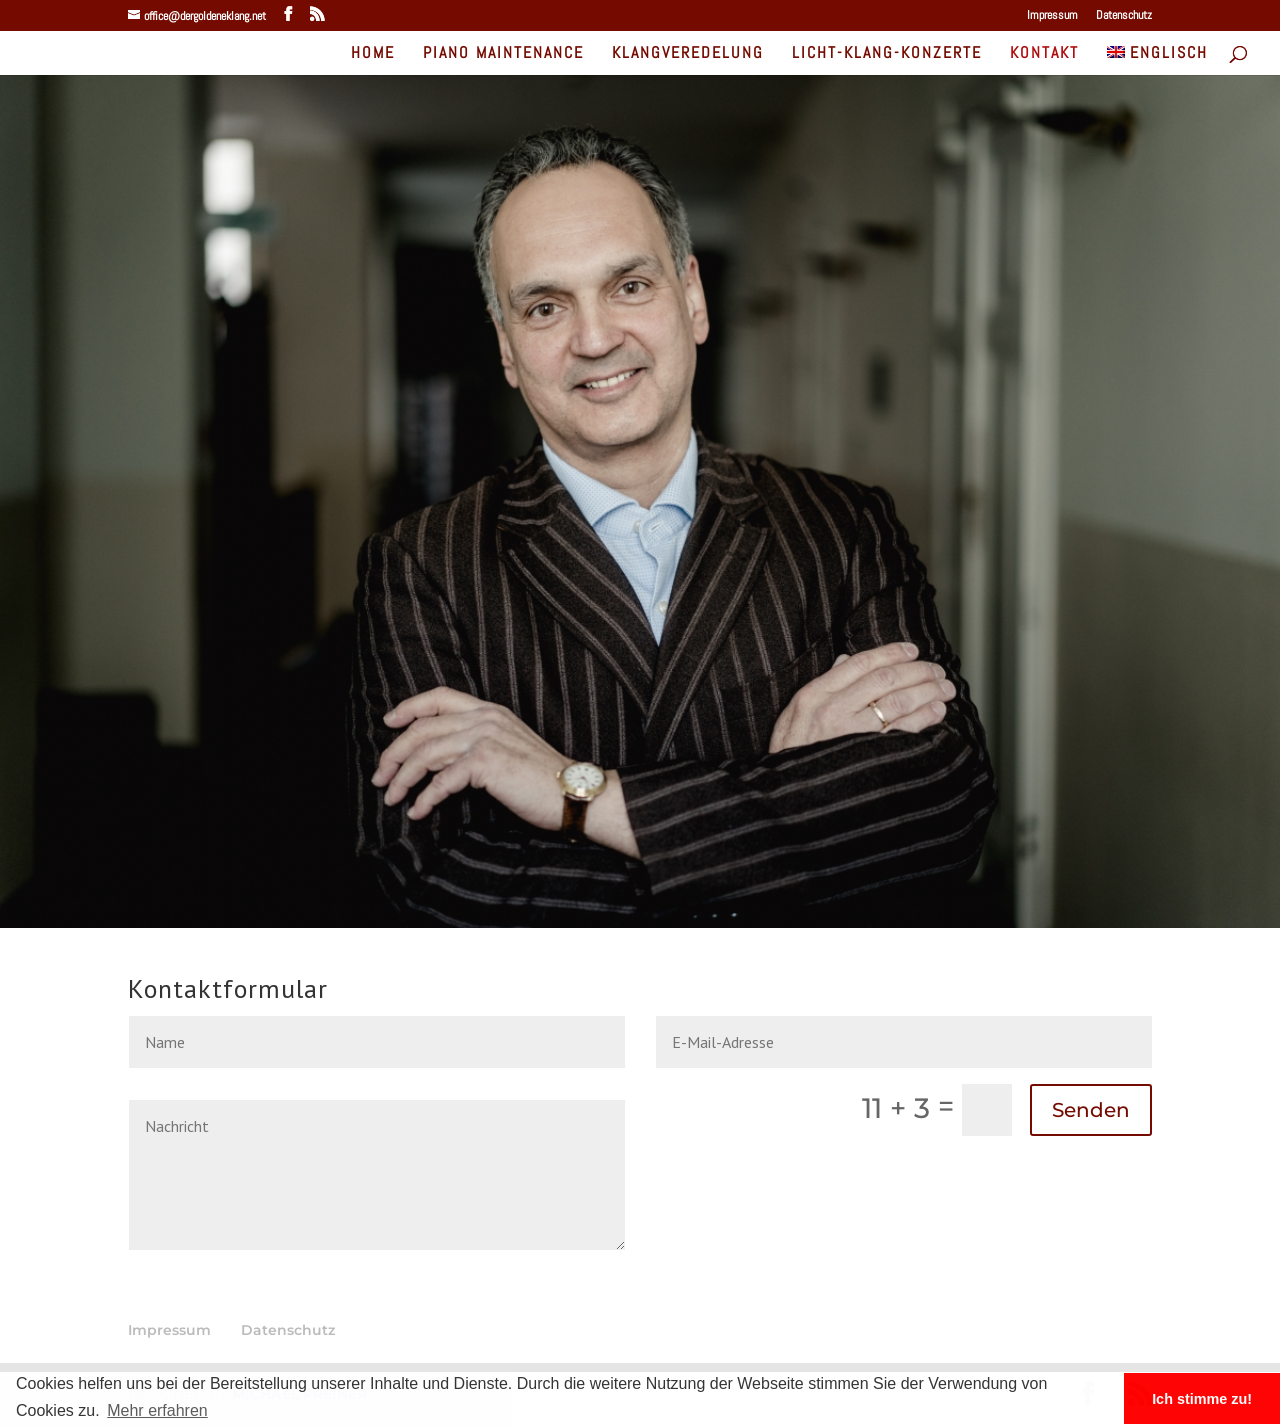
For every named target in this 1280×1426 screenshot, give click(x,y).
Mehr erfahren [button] (157, 1410)
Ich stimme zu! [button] (1202, 1399)
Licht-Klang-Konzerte (887, 54)
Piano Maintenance (503, 54)
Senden (1091, 1110)
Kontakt (1044, 54)
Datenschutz (1124, 16)
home (373, 54)
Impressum (1052, 16)
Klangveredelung (688, 54)
